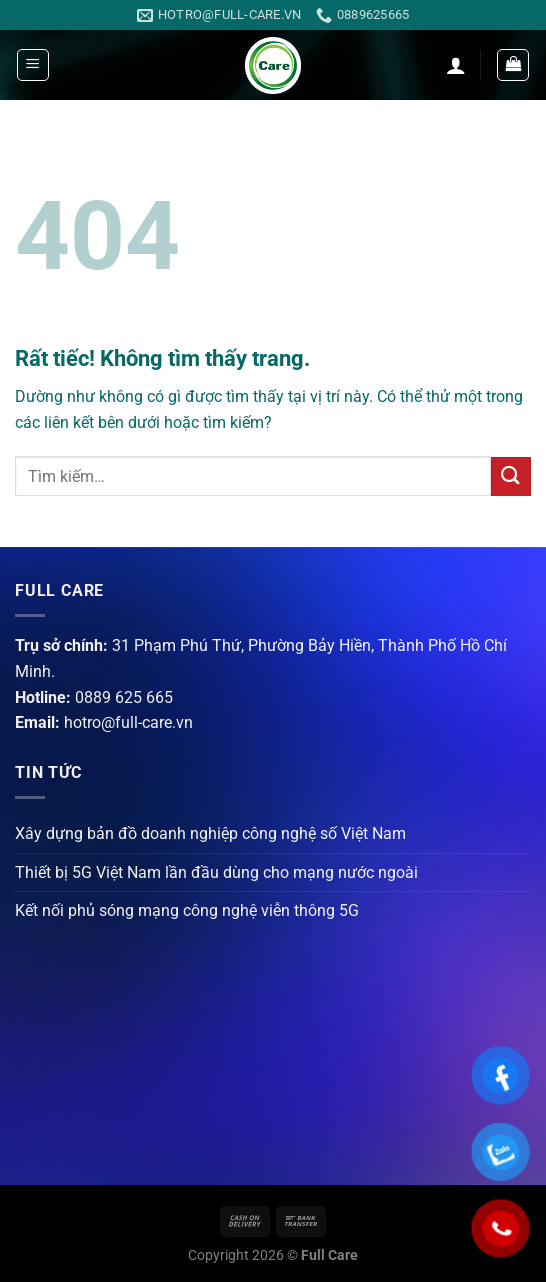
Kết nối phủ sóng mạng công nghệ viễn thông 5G (187, 910)
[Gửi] (511, 476)
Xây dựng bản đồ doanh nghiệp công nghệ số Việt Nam (210, 833)
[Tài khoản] (456, 65)
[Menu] (33, 65)
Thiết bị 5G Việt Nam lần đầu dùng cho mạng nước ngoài (216, 872)
